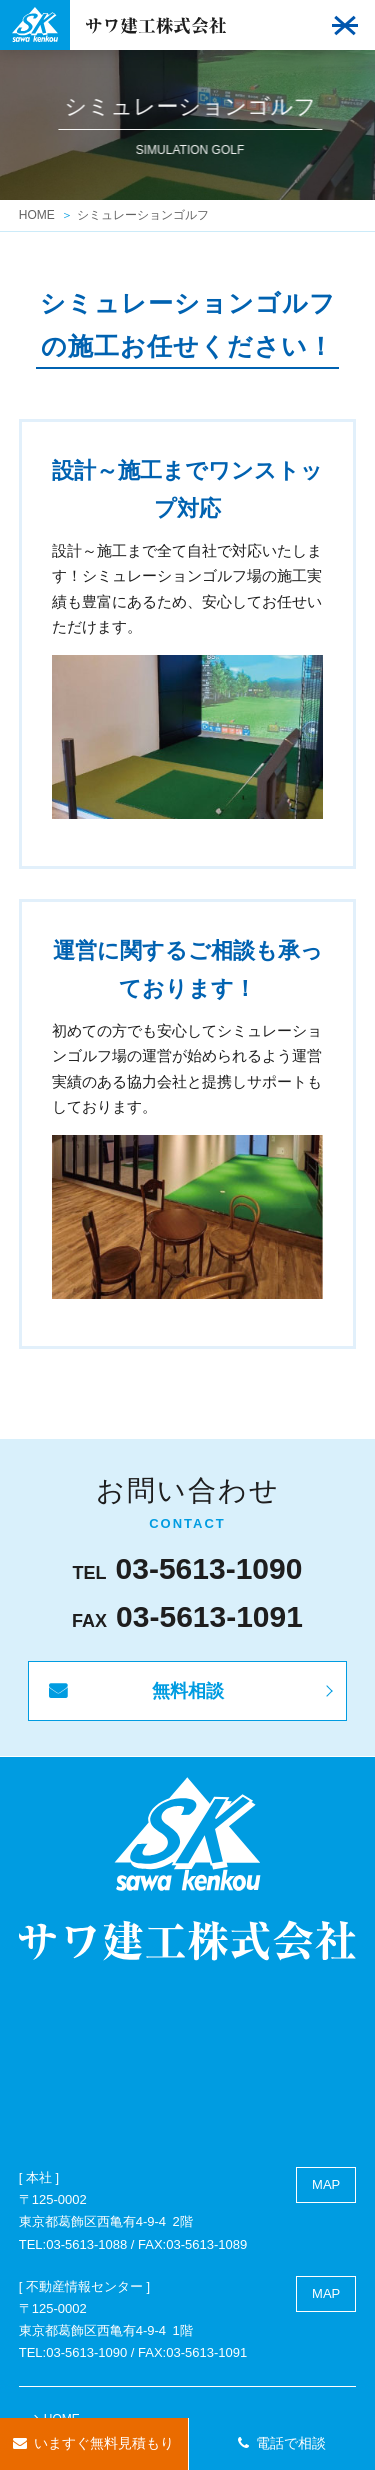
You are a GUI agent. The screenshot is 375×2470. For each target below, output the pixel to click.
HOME (37, 215)
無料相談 (188, 1691)
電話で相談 (291, 2443)
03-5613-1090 (209, 1568)
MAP (326, 2184)
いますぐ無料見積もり (104, 2443)
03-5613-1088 (86, 2244)
